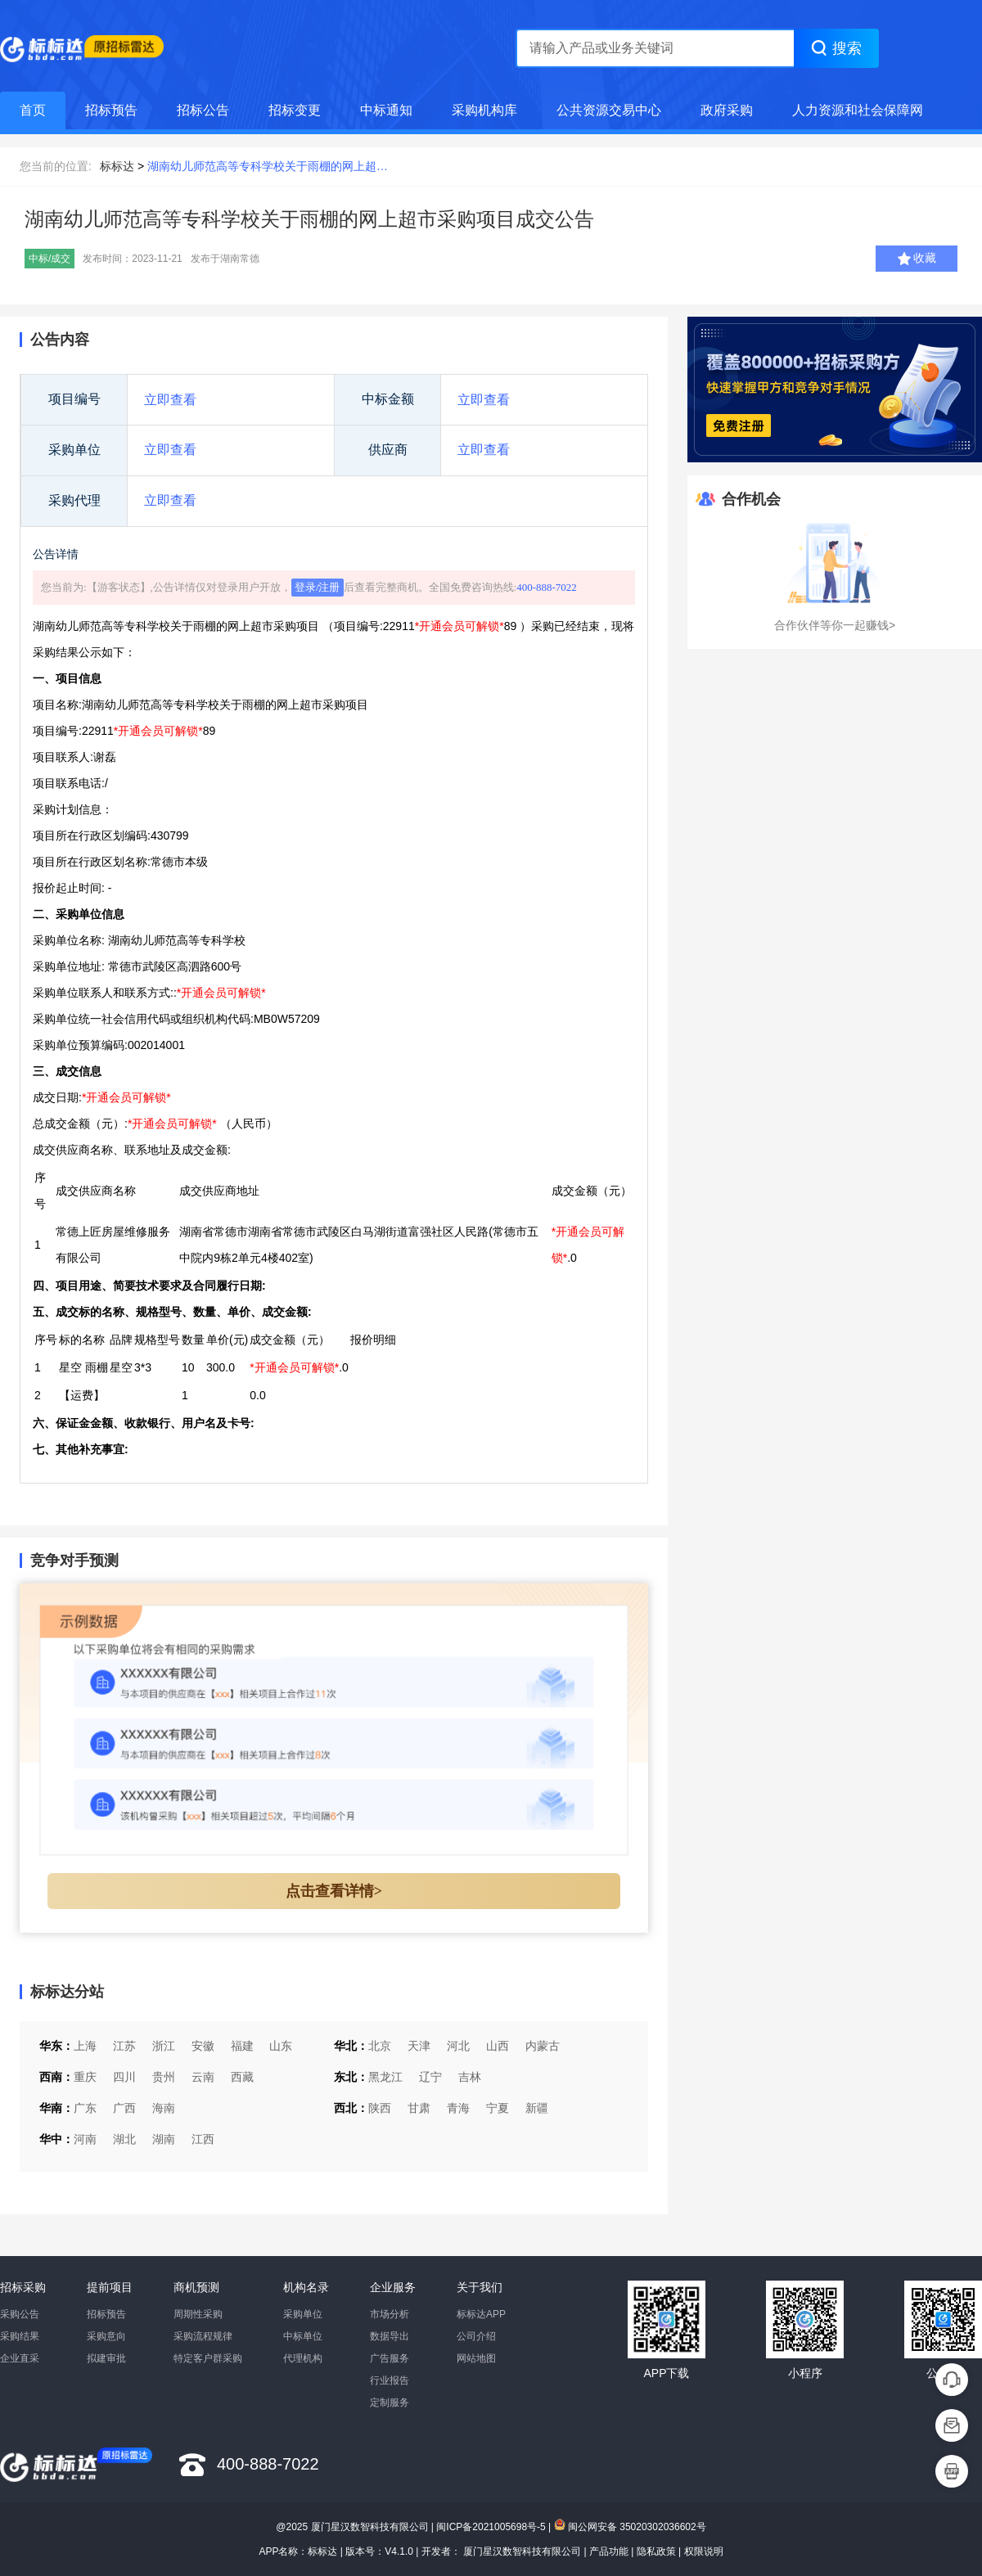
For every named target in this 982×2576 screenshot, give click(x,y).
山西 (497, 2046)
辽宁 (430, 2077)
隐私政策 (656, 2551)
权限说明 (703, 2551)
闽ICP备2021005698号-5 (490, 2527)
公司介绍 (476, 2336)
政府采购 (726, 110)
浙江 (163, 2046)
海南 (163, 2108)
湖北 (124, 2139)
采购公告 (19, 2314)
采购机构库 (484, 110)
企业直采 (19, 2358)
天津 (419, 2046)
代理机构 (302, 2358)
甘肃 (419, 2108)
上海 (85, 2046)
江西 (202, 2139)
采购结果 (19, 2336)
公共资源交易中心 (608, 110)
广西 (124, 2108)
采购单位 (302, 2314)
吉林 (469, 2077)
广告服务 (389, 2358)
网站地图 (476, 2358)
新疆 (536, 2108)
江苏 (124, 2046)
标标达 (117, 166)
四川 (124, 2077)
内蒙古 (542, 2046)
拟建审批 (106, 2358)
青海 (458, 2108)
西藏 (242, 2077)
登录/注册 (317, 587)
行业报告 (389, 2380)
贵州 (163, 2077)
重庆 (85, 2077)
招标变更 (294, 110)
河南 (85, 2139)
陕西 (379, 2108)
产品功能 (608, 2551)
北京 (379, 2046)
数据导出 (389, 2336)
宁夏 (497, 2108)
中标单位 (302, 2336)
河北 (458, 2046)
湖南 (163, 2139)
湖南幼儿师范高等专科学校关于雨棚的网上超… (267, 166)
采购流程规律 (202, 2336)
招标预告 (111, 110)
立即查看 (170, 400)
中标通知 (386, 110)
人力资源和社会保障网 (857, 110)
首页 (33, 110)
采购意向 (106, 2336)
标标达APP (481, 2314)
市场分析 (389, 2314)
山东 (280, 2046)
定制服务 (389, 2402)
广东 (85, 2108)
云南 (202, 2077)
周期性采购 (198, 2314)
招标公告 (203, 110)
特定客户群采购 (207, 2358)
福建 (242, 2046)
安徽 (202, 2046)
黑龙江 (385, 2077)
